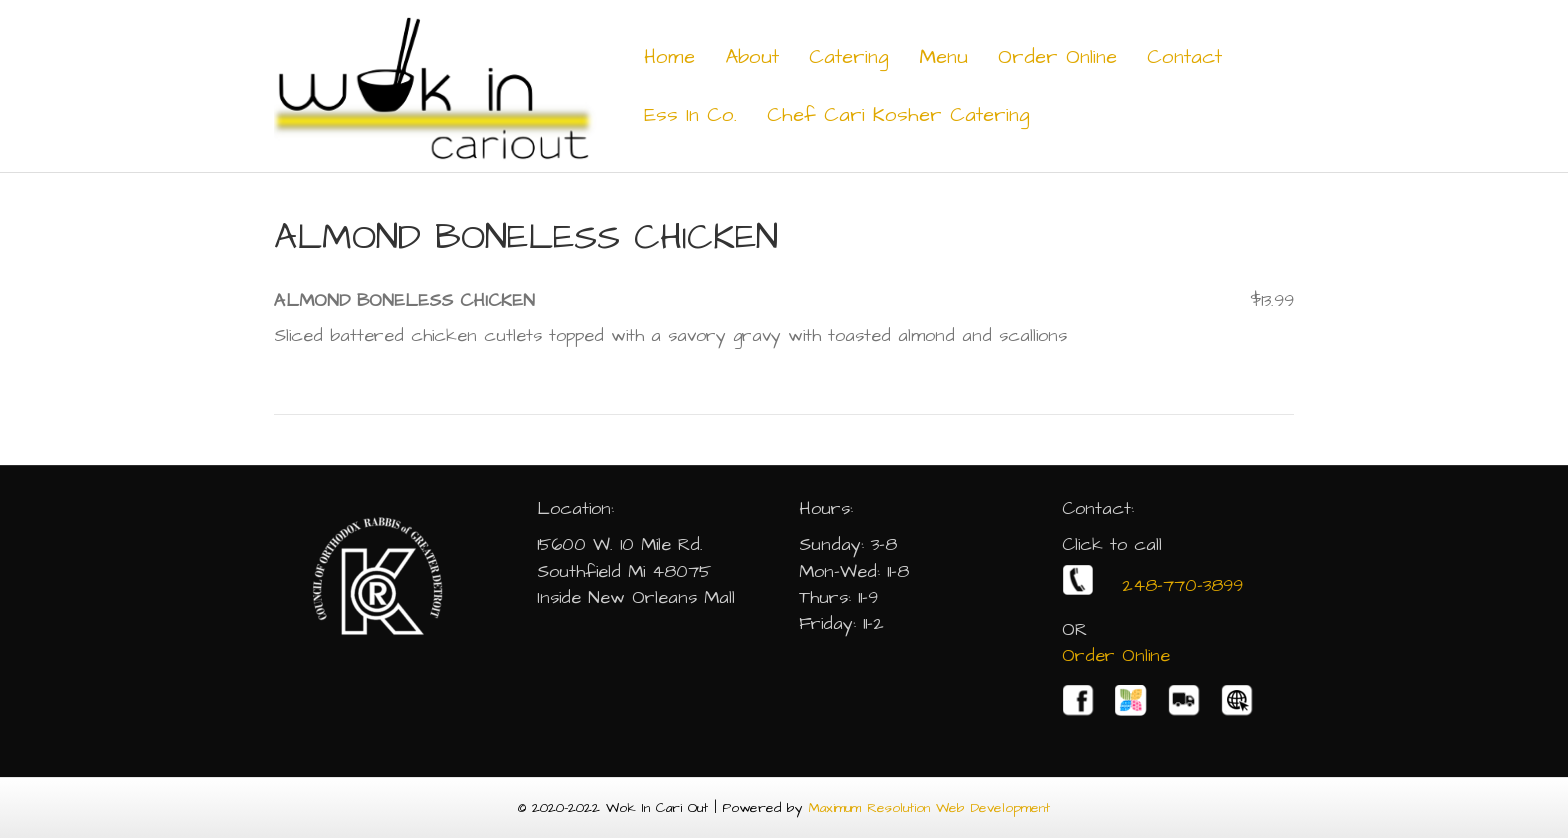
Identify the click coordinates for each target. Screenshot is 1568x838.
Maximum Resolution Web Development (929, 808)
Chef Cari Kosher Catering (898, 115)
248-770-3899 (1152, 585)
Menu (943, 57)
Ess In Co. (690, 115)
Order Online (1057, 57)
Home (669, 57)
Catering (849, 57)
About (752, 57)
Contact (1184, 57)
